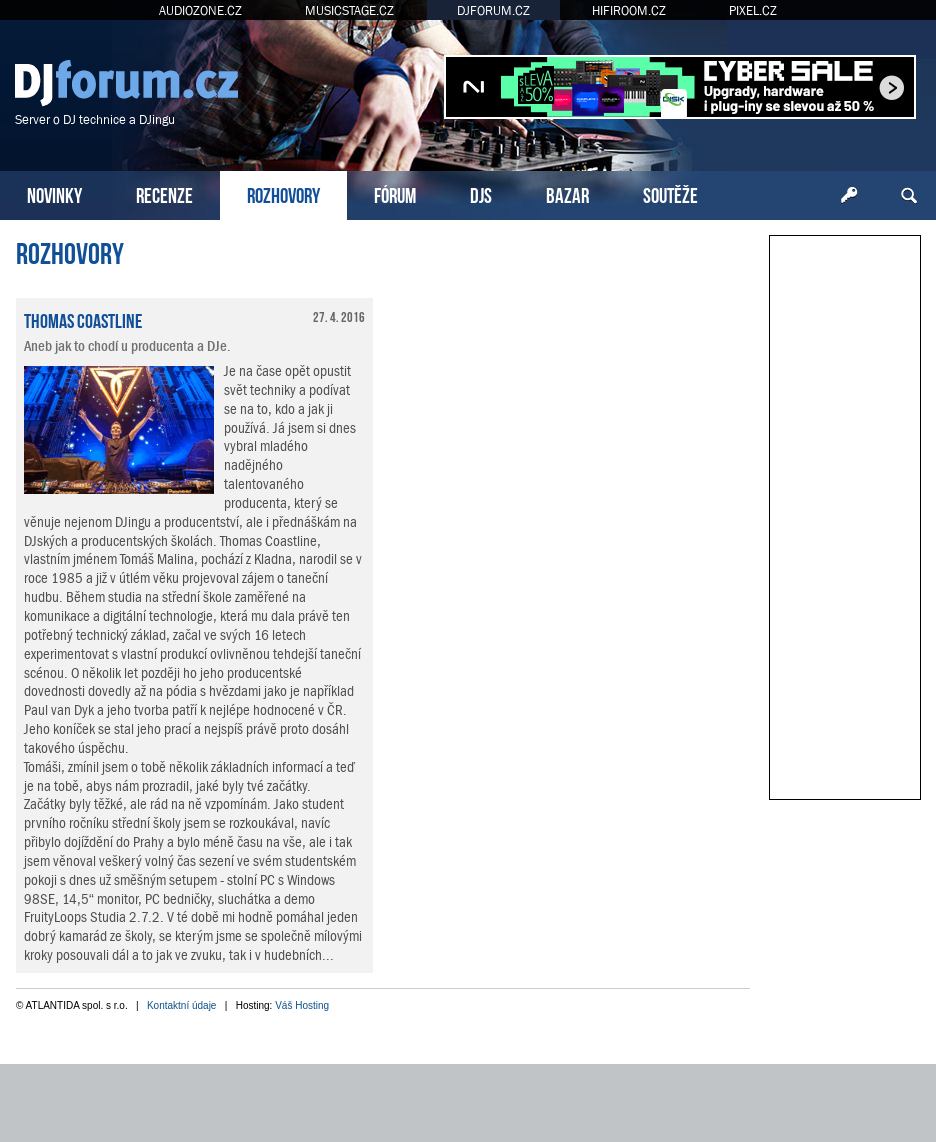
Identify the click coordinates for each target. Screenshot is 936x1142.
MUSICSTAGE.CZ (349, 10)
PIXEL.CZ (753, 10)
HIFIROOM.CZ (629, 10)
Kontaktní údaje (182, 1005)
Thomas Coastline (83, 319)
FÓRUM (395, 193)
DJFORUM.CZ (493, 10)
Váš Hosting (302, 1005)
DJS (481, 193)
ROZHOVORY (283, 193)
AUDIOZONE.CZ (200, 10)
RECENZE (164, 193)
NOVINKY (54, 193)
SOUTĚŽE (670, 193)
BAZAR (567, 193)
